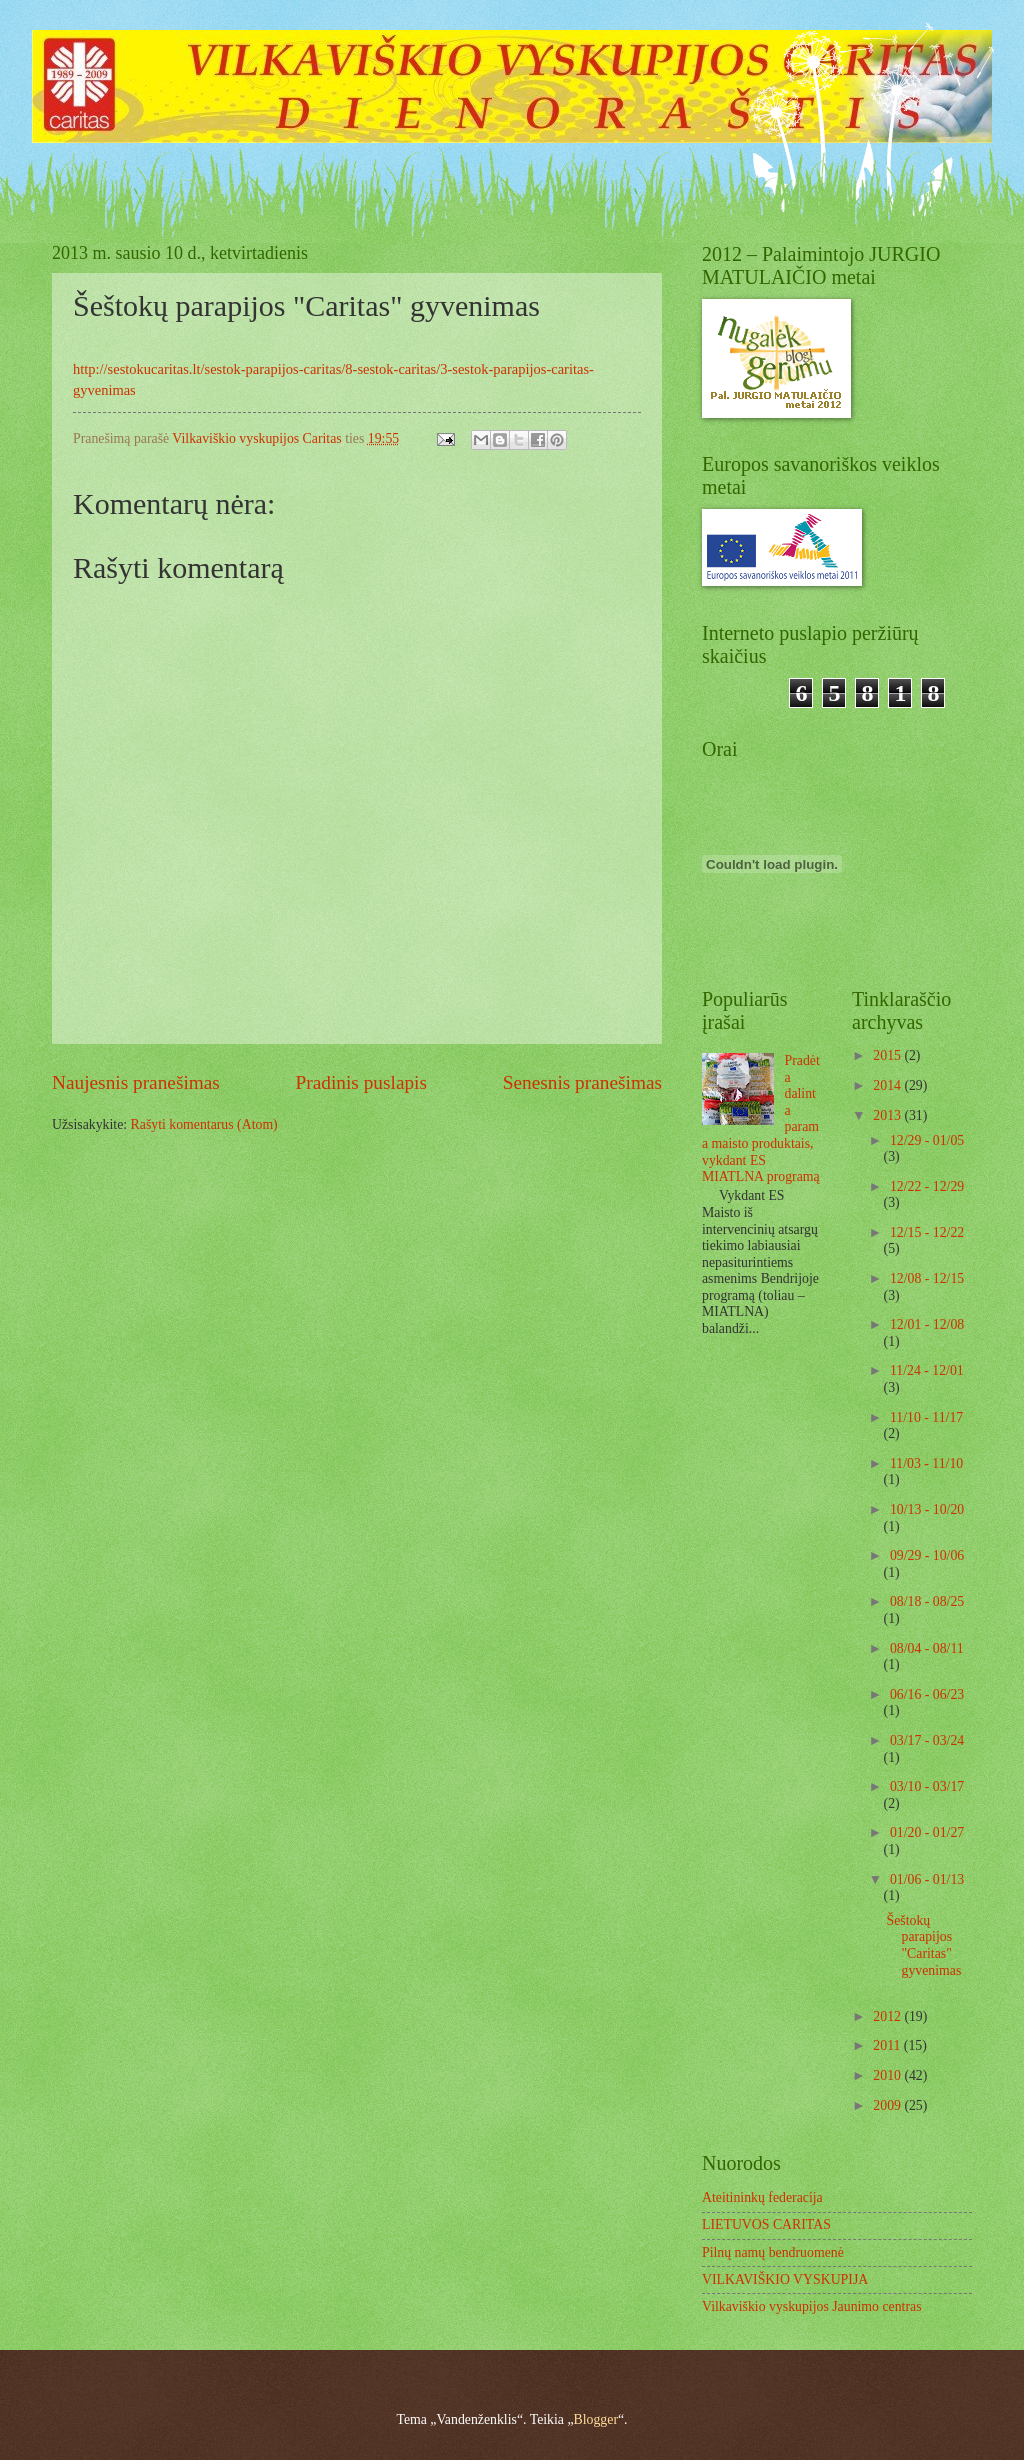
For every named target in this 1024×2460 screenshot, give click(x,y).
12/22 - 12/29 (927, 1186)
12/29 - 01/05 (927, 1140)
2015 (888, 1055)
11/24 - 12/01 (927, 1370)
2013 (888, 1115)
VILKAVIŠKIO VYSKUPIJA (785, 2279)
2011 (888, 2045)
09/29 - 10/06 (927, 1555)
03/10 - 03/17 (927, 1786)
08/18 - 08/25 (927, 1601)
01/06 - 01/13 (927, 1879)
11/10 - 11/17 (926, 1417)
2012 (888, 2016)
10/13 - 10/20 (927, 1509)
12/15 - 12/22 (927, 1232)
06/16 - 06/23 (927, 1694)
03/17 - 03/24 (927, 1740)
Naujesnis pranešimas (136, 1082)
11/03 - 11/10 (926, 1463)
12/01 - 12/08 (927, 1324)
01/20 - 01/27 (927, 1832)
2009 (888, 2105)
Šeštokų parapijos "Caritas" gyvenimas (923, 1945)
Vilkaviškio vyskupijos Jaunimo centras (812, 2306)
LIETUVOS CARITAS (766, 2224)
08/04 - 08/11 (927, 1648)
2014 (888, 1085)
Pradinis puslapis (361, 1082)
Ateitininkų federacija (762, 2197)
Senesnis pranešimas (582, 1082)
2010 (888, 2075)
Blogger (596, 2419)
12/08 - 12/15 (927, 1278)
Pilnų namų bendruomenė (773, 2252)
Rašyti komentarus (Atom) (204, 1124)
